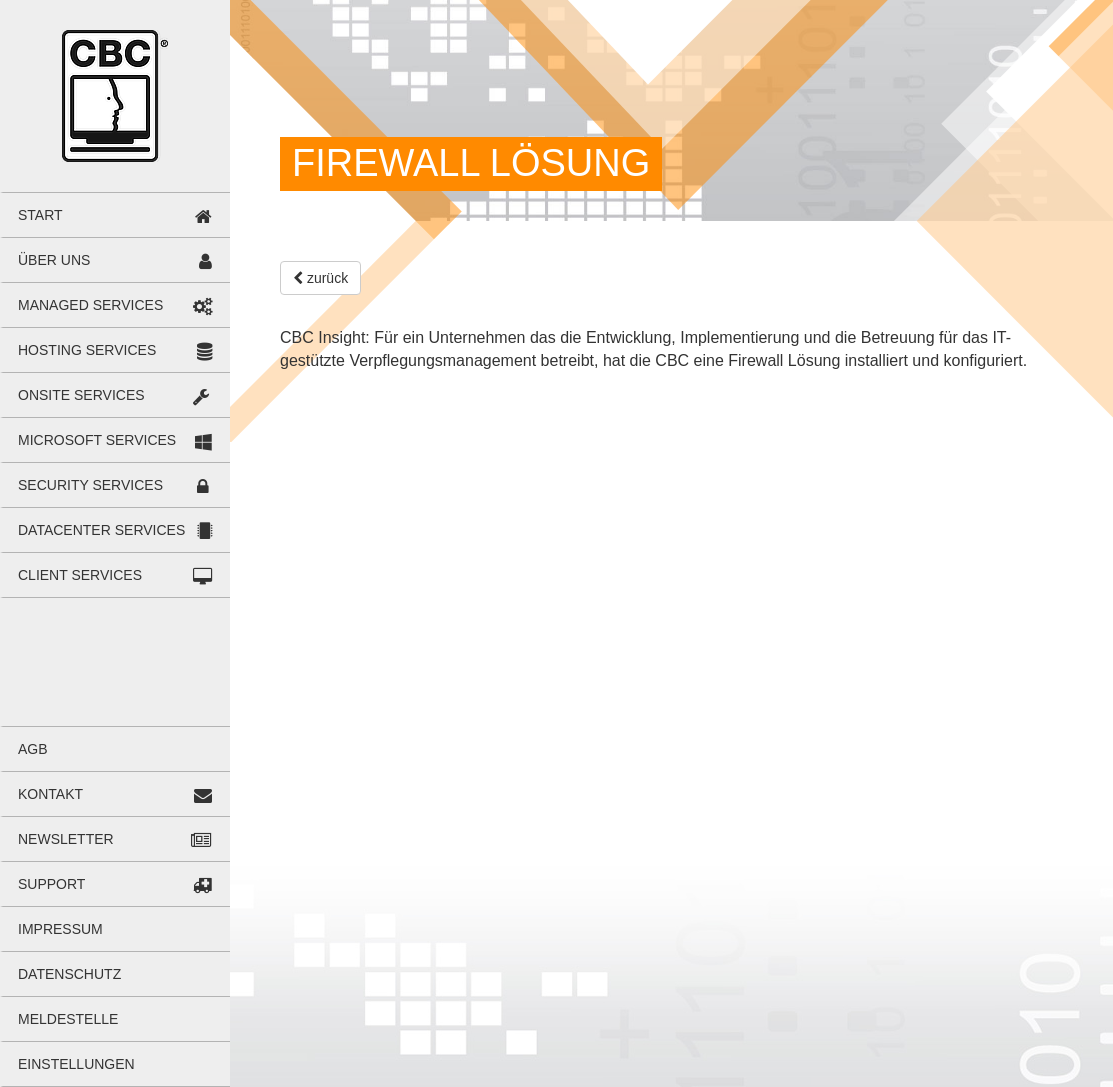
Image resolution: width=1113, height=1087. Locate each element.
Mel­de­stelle (68, 1019)
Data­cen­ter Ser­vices (101, 530)
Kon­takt (50, 794)
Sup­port (51, 884)
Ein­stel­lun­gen (76, 1064)
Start (40, 215)
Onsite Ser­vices (81, 395)
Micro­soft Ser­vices (97, 440)
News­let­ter (66, 839)
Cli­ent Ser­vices (80, 575)
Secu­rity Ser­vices (90, 485)
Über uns (54, 260)
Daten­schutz (69, 974)
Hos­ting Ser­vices (87, 350)
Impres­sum (60, 929)
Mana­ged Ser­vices (90, 305)
